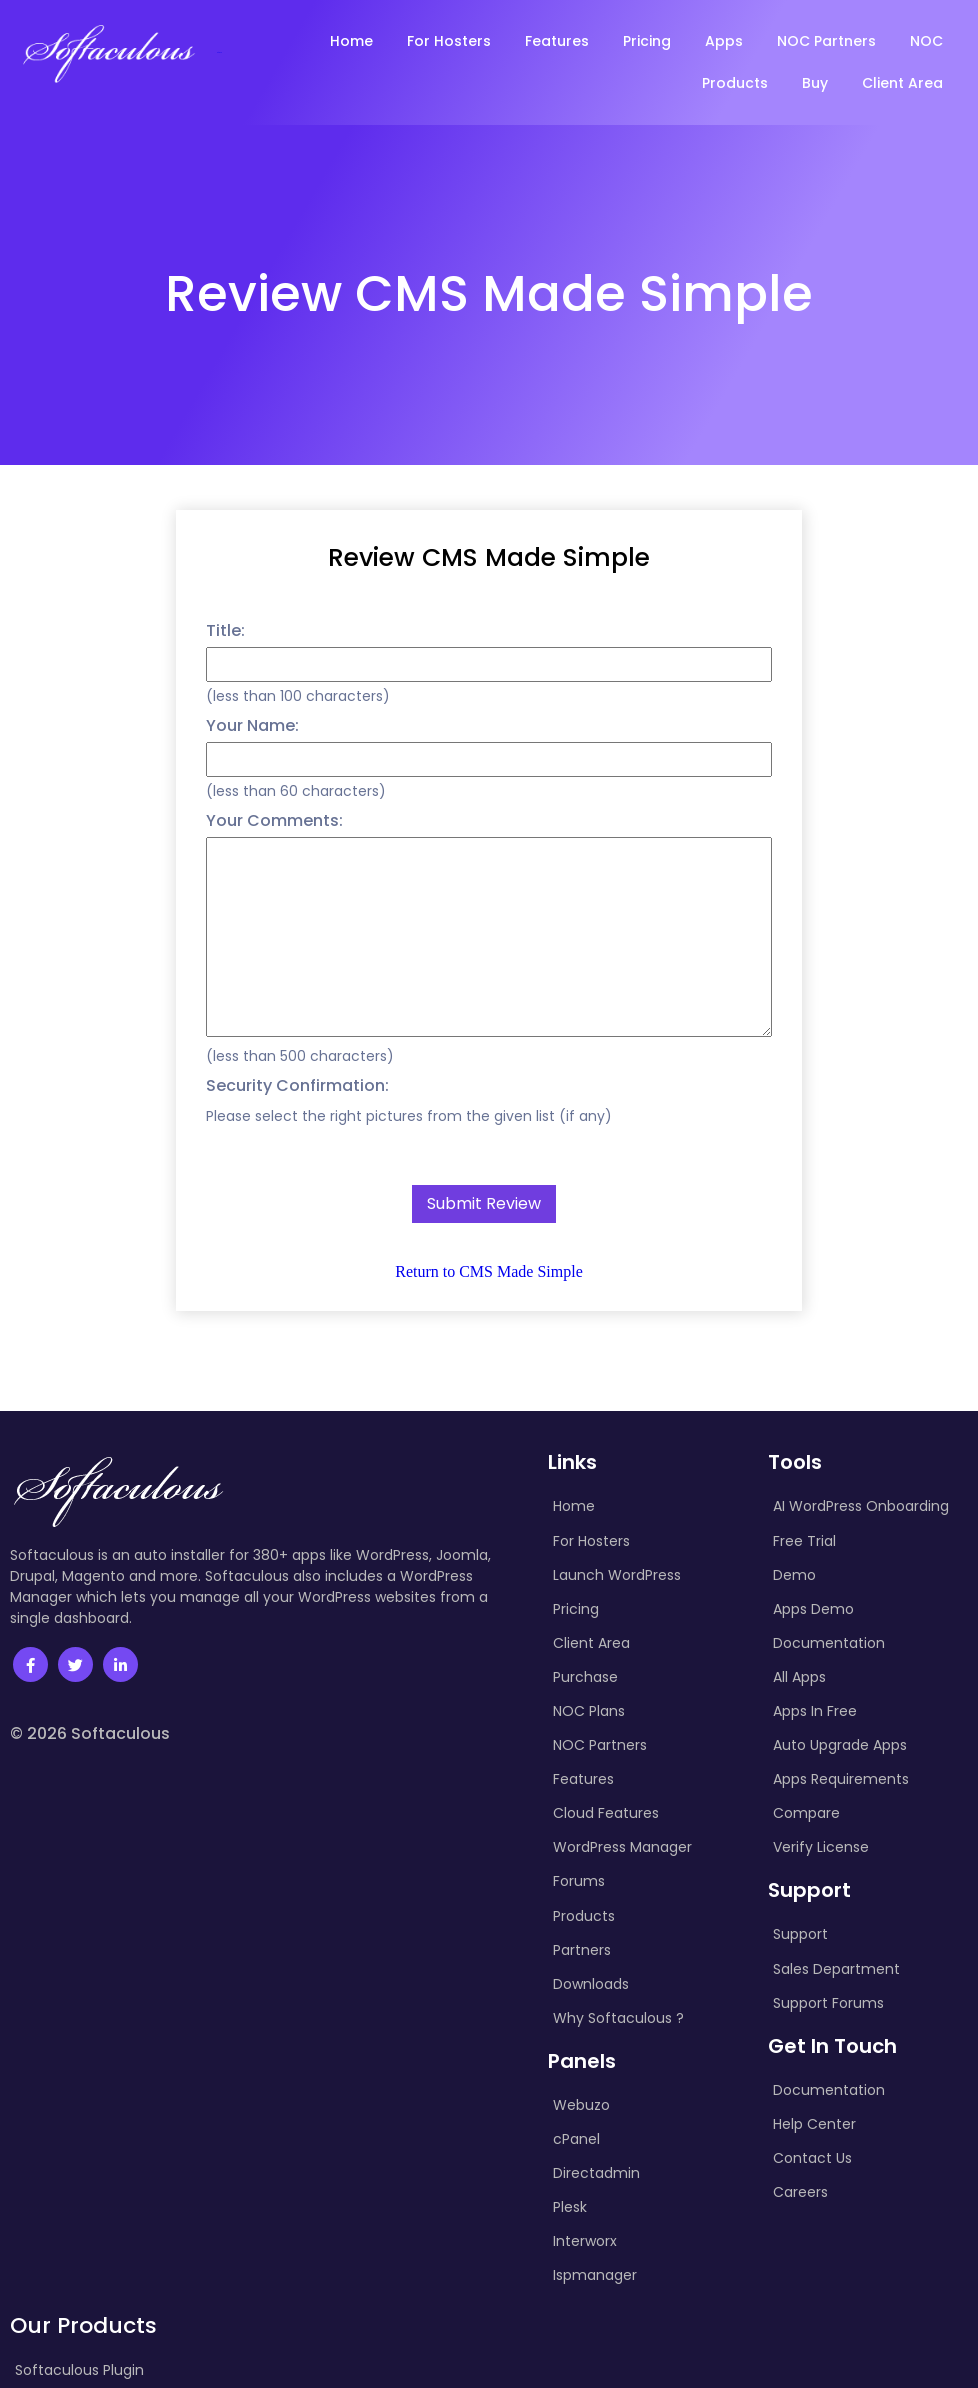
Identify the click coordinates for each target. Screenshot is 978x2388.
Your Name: (252, 725)
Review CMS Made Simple (489, 557)
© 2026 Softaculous (90, 1733)
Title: (225, 630)
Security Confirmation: (297, 1085)
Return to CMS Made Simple (489, 1271)
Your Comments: (274, 820)
